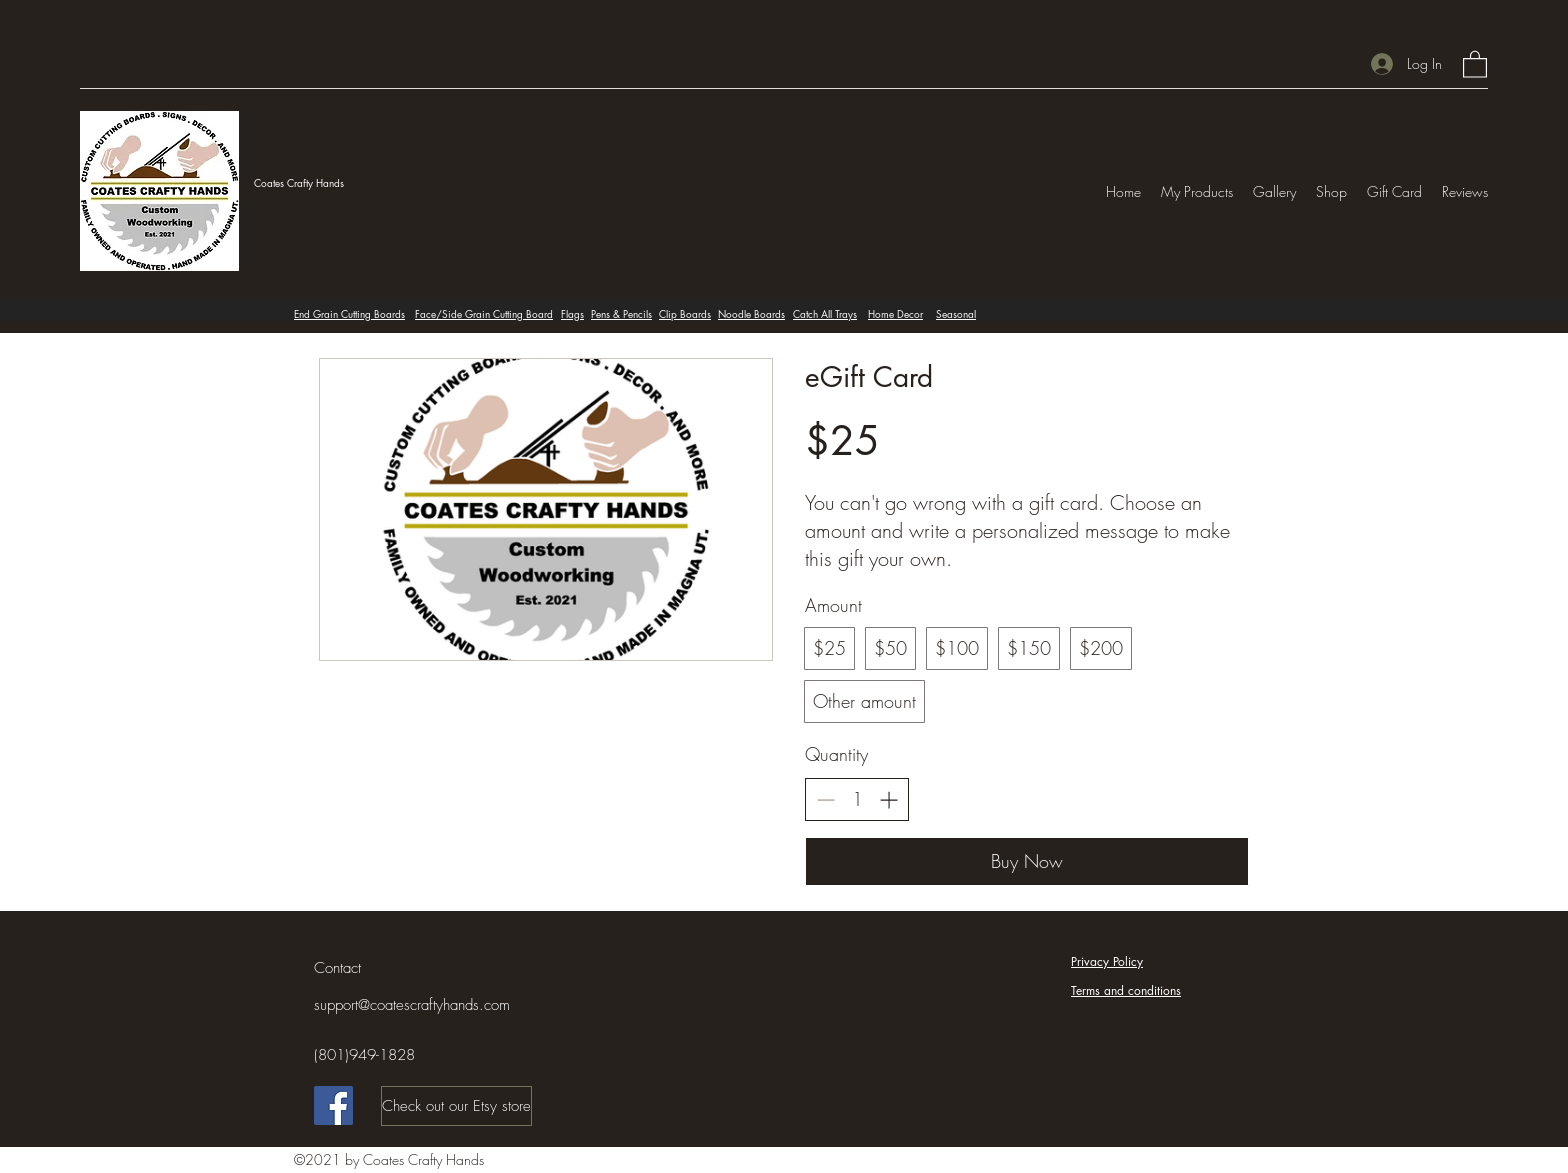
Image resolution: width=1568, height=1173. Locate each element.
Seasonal (956, 313)
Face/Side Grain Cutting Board (484, 313)
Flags (572, 313)
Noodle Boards (751, 313)
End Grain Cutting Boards (349, 313)
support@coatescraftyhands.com (412, 1005)
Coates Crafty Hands (299, 182)
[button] (1475, 63)
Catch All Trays (825, 313)
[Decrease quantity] (825, 799)
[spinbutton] (857, 799)
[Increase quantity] (888, 799)
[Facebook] (333, 1105)
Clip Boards (685, 313)
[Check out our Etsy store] (456, 1106)
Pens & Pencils (621, 313)
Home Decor (895, 313)
